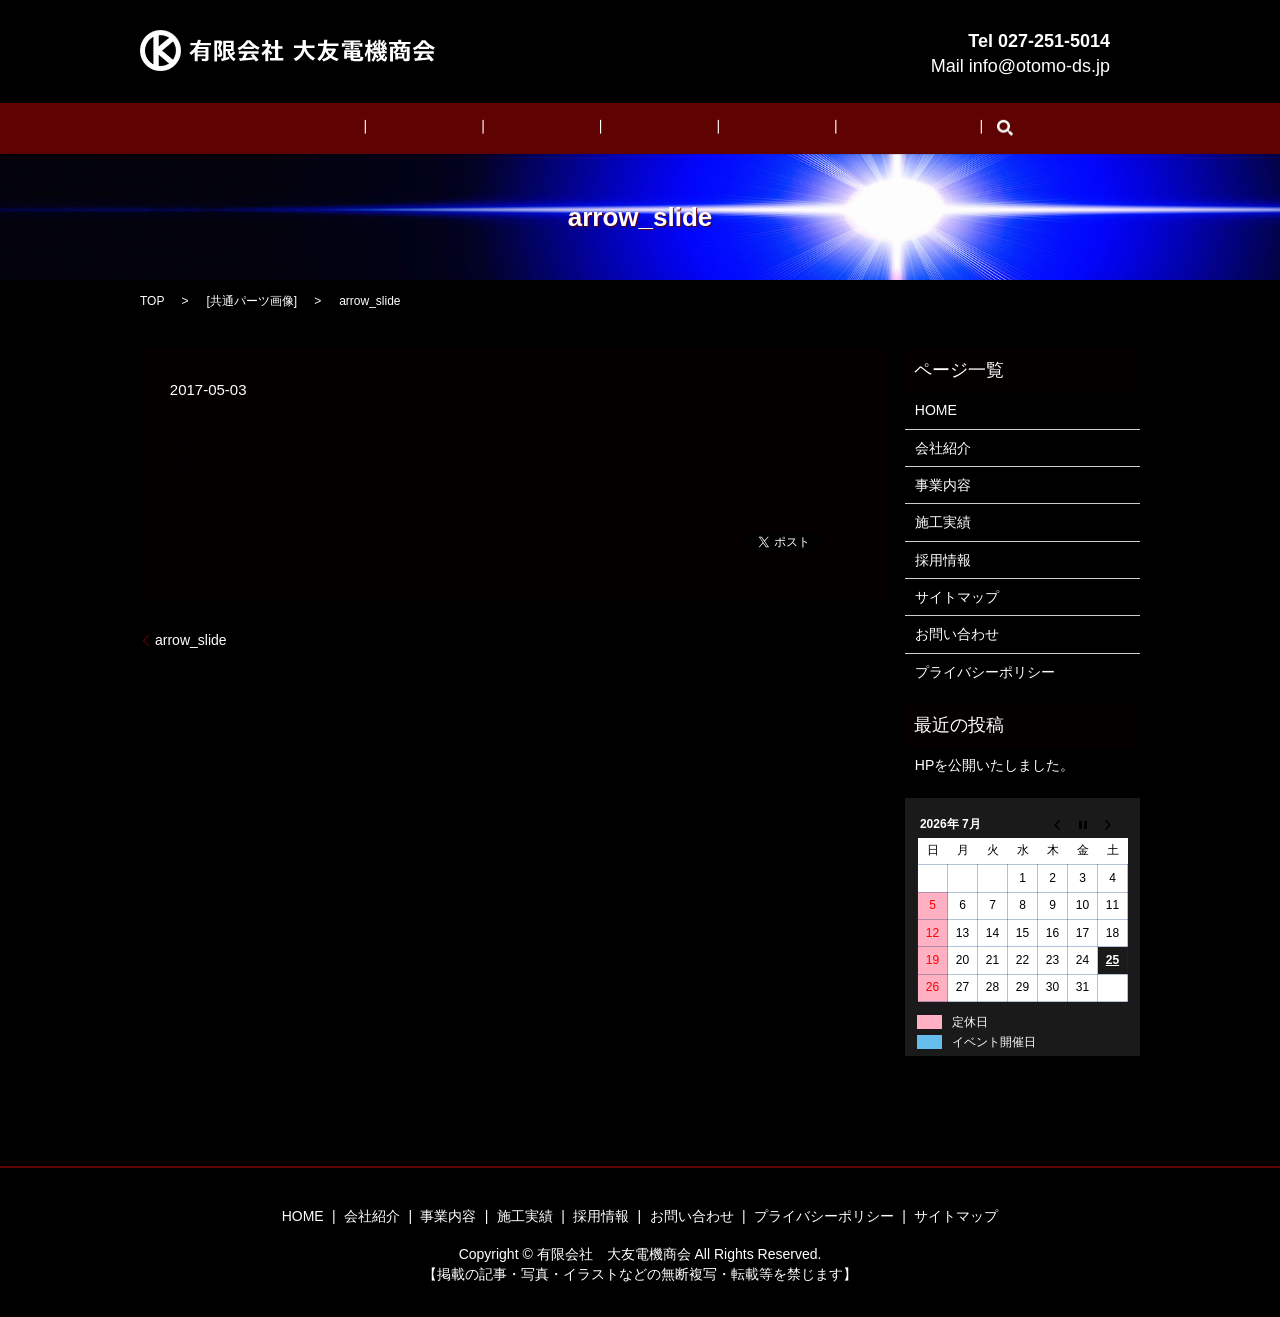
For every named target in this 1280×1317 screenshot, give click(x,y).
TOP (152, 300)
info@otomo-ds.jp (1039, 66)
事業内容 (554, 128)
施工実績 (644, 128)
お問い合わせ (837, 128)
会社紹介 (465, 128)
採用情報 (733, 128)
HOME (382, 128)
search (921, 128)
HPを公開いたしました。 (994, 765)
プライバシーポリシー (985, 671)
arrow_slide (191, 639)
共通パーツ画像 (252, 300)
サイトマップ (957, 596)
